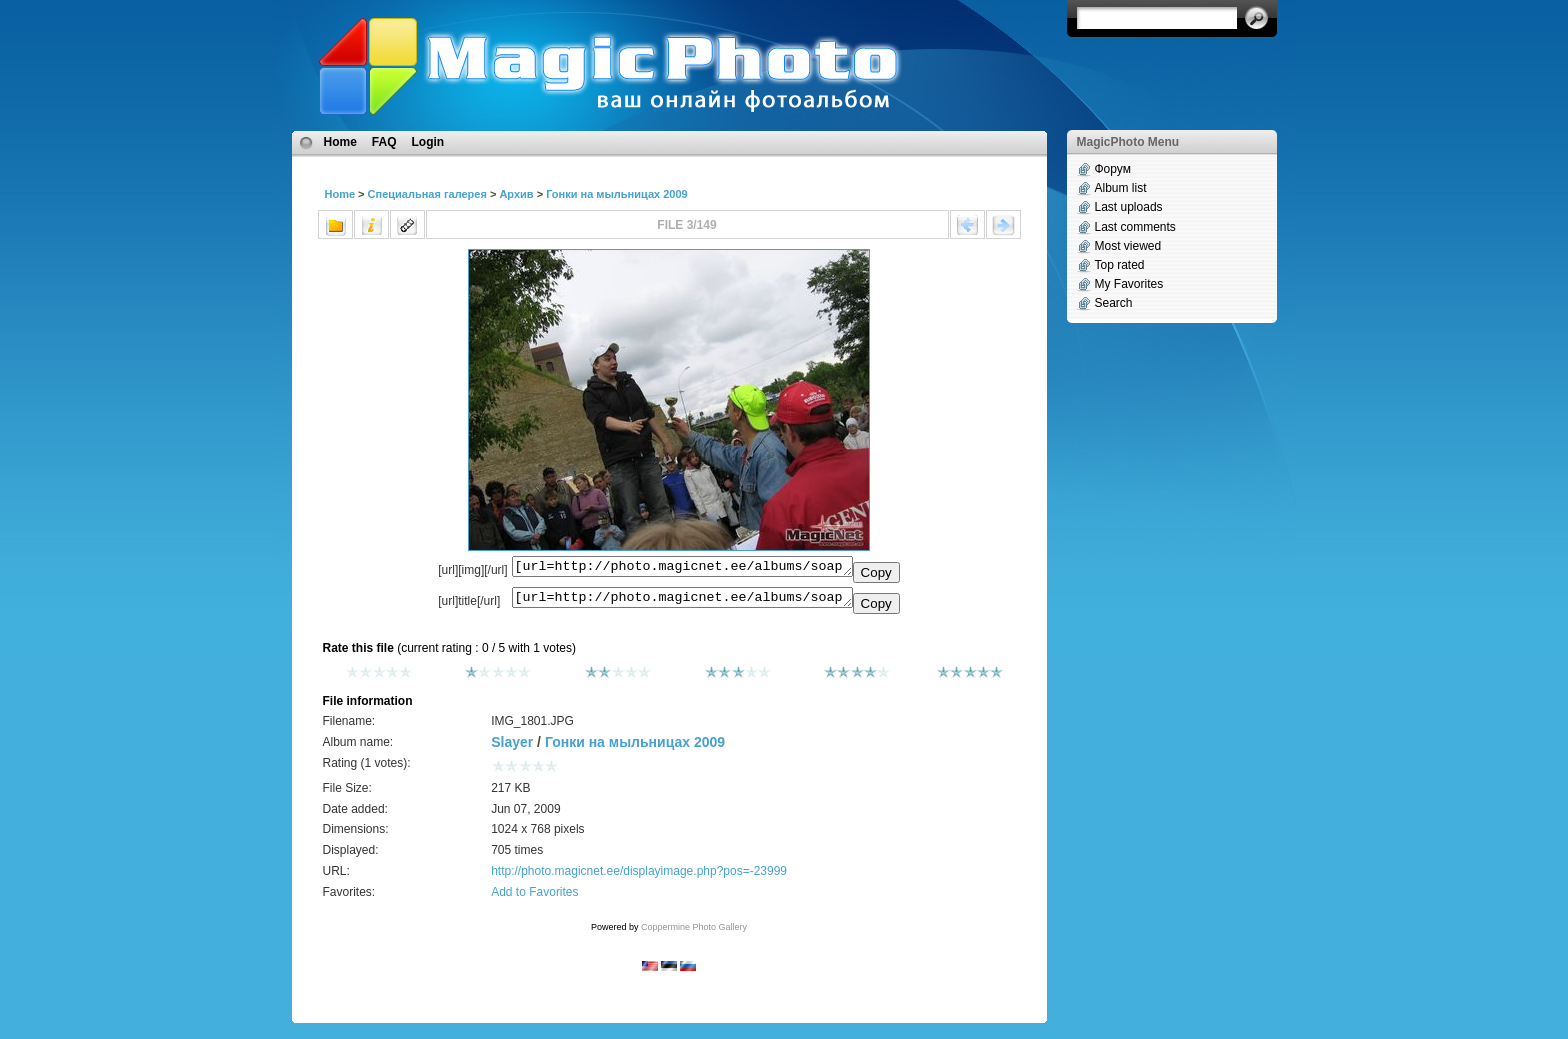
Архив (516, 194)
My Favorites (1129, 284)
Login (428, 142)
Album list (1121, 188)
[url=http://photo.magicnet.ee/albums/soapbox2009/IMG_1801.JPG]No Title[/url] (682, 602)
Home (340, 142)
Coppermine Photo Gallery (694, 933)
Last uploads (1129, 207)
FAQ (384, 142)
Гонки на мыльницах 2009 (617, 194)
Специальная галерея (427, 194)
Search (1114, 303)
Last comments (1135, 227)
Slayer (512, 748)
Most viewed (1128, 246)
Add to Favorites (534, 898)
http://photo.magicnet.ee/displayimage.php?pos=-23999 (639, 877)
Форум (1113, 169)
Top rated (1120, 265)
